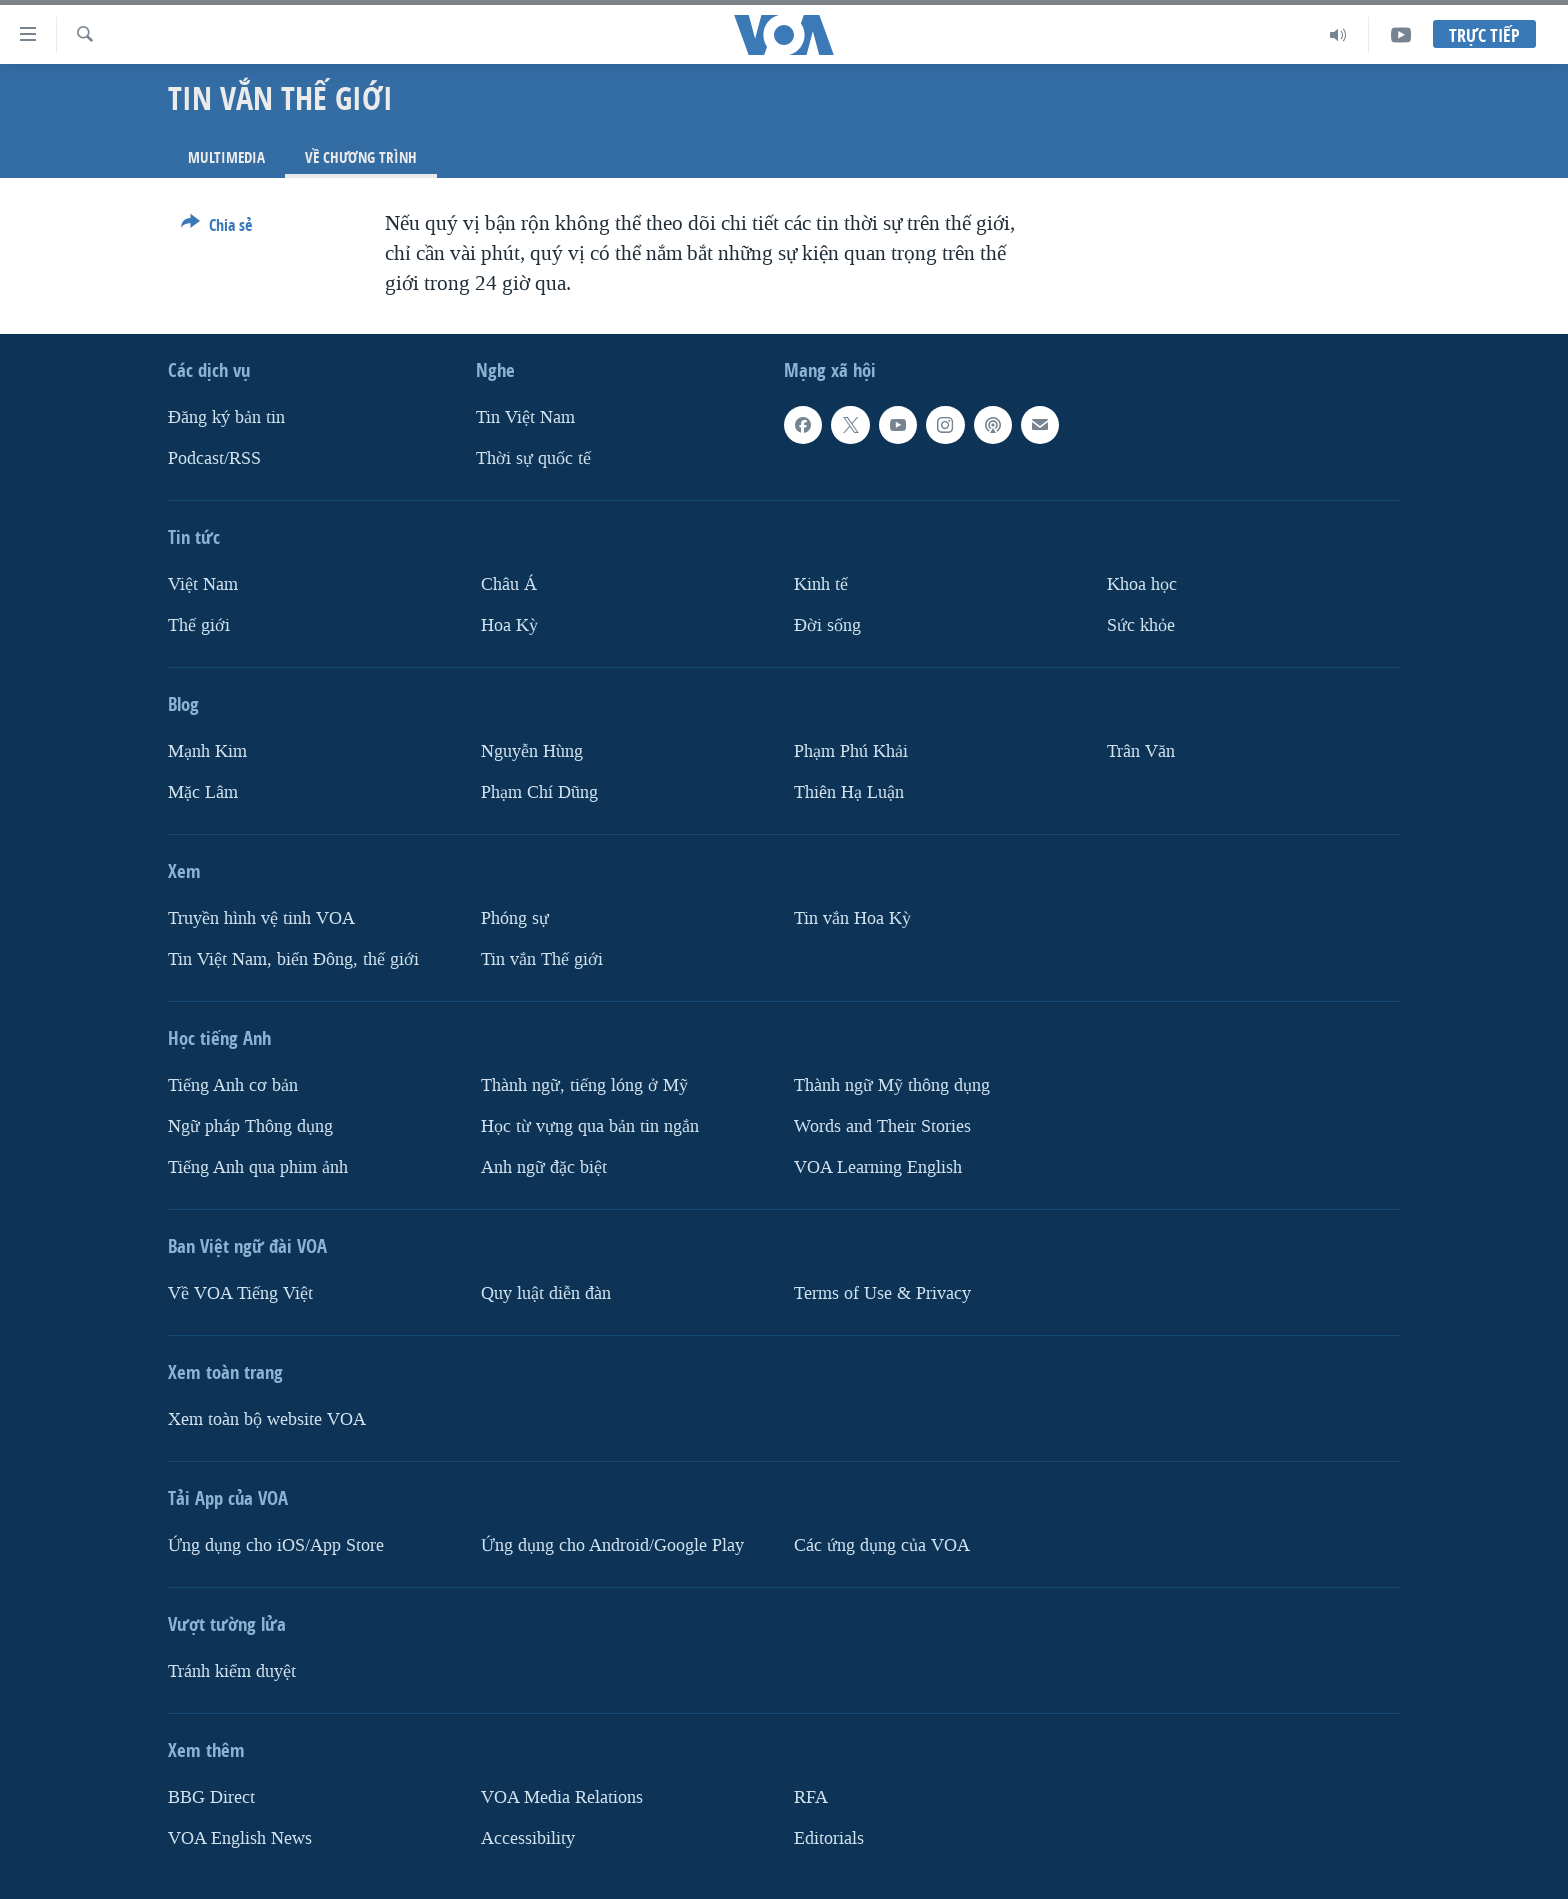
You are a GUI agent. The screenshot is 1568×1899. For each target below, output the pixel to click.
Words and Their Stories (882, 1125)
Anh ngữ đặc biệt (544, 1166)
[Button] (216, 229)
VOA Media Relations (562, 1796)
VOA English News (240, 1837)
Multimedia (226, 157)
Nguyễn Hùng (532, 751)
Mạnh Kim (207, 751)
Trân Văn (1141, 751)
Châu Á (509, 584)
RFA (811, 1796)
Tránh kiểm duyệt (232, 1670)
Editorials (829, 1837)
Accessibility (528, 1837)
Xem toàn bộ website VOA (267, 1418)
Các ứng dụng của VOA (882, 1544)
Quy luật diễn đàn (546, 1292)
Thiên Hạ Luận (849, 791)
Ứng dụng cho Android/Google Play (612, 1544)
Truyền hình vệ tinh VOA (261, 917)
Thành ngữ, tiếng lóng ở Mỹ (584, 1084)
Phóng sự (515, 917)
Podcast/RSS (214, 458)
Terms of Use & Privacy (882, 1292)
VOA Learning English (878, 1166)
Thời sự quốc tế (533, 458)
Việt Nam (203, 584)
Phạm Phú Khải (851, 751)
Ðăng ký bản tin (226, 417)
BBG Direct (211, 1796)
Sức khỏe (1141, 625)
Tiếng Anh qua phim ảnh (258, 1166)
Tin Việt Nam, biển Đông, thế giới (293, 958)
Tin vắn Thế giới (542, 958)
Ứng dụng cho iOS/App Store (276, 1544)
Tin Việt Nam (525, 417)
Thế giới (199, 625)
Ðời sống (827, 625)
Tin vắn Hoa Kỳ (852, 917)
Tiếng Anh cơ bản (233, 1084)
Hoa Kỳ (509, 625)
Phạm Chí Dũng (539, 791)
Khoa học (1142, 584)
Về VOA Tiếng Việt (240, 1292)
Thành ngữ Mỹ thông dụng (892, 1084)
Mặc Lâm (203, 791)
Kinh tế (821, 584)
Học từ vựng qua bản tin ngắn (590, 1125)
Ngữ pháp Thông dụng (250, 1125)
